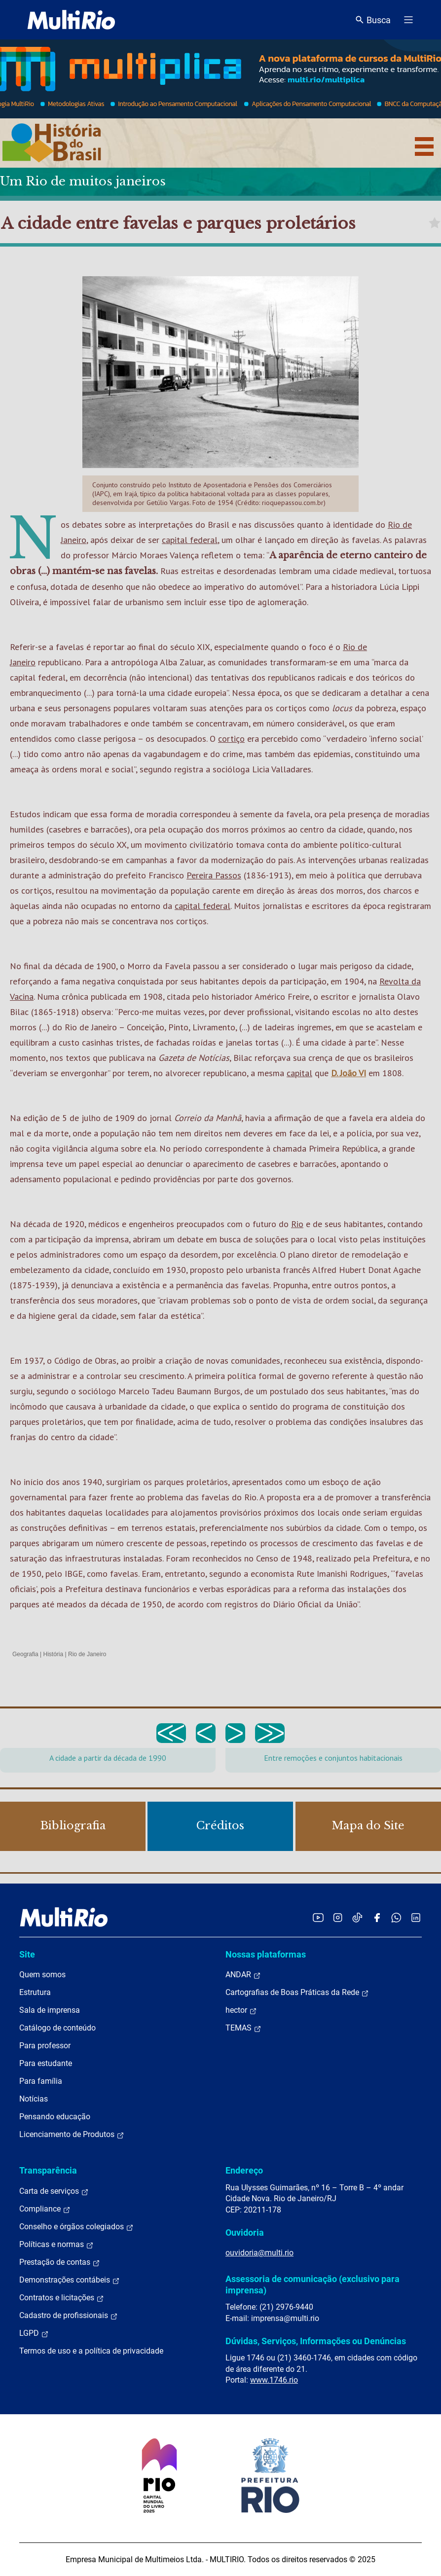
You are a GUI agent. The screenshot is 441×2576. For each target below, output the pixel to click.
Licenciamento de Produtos (71, 2135)
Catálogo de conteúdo (57, 2027)
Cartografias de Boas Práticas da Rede (297, 1992)
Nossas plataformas (265, 1954)
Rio (297, 1224)
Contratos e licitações (61, 2298)
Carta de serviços (54, 2191)
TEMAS (243, 2028)
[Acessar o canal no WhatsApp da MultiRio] (396, 1917)
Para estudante (45, 2063)
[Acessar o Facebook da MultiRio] (377, 1917)
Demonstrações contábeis (69, 2280)
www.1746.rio (274, 2380)
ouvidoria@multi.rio (259, 2252)
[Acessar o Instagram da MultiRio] (337, 1917)
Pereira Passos (213, 875)
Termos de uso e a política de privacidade (91, 2351)
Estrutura (35, 1992)
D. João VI (348, 1073)
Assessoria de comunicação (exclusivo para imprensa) (312, 2284)
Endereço (244, 2170)
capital (299, 1073)
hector (241, 2010)
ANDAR (243, 1975)
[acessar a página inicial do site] (71, 20)
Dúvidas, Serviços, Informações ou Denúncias (315, 2341)
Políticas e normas (56, 2244)
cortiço (231, 738)
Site (27, 1954)
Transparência (48, 2170)
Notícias (33, 2099)
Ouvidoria (244, 2232)
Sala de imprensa (49, 2010)
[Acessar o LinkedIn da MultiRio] (416, 1917)
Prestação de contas (59, 2262)
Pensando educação (54, 2116)
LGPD (34, 2333)
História (53, 1654)
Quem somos (42, 1974)
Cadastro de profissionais (68, 2316)
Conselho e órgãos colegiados (76, 2227)
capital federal (190, 539)
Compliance (45, 2209)
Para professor (45, 2045)
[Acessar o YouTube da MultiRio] (318, 1917)
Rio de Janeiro (87, 1654)
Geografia (25, 1654)
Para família (40, 2081)
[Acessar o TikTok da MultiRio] (357, 1917)
